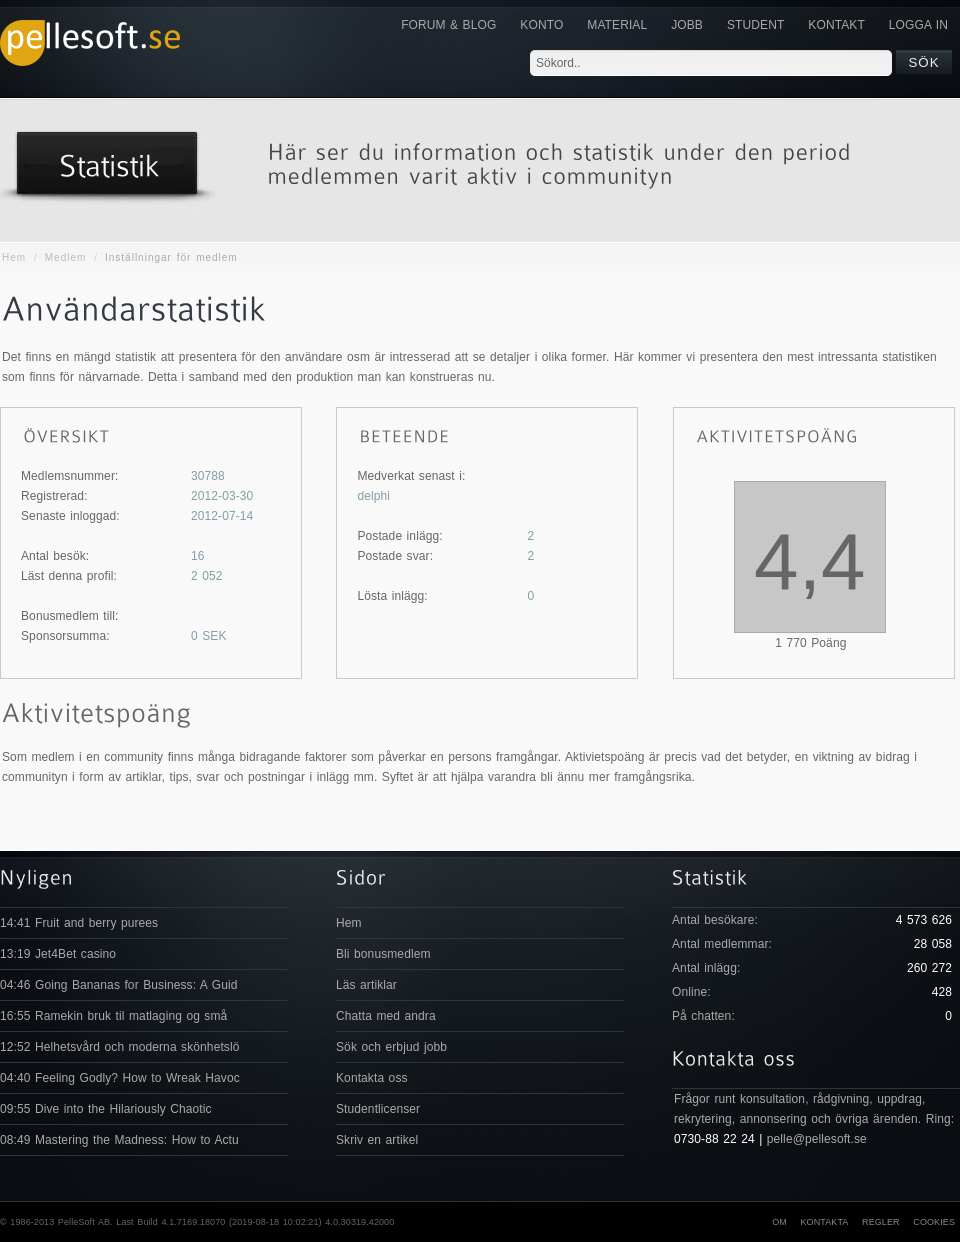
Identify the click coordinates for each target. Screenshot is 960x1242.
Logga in (918, 25)
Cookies (934, 1222)
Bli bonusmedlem (383, 954)
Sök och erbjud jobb (391, 1047)
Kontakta (824, 1222)
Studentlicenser (378, 1109)
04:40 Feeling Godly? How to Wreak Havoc (120, 1078)
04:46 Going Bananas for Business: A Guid (118, 985)
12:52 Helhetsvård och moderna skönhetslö (119, 1047)
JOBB (687, 25)
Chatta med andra (386, 1016)
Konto (541, 25)
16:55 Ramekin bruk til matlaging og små (113, 1016)
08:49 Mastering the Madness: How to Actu (119, 1140)
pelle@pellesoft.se (817, 1139)
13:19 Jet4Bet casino (58, 954)
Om (779, 1222)
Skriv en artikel (377, 1140)
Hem (14, 257)
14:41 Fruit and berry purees (79, 923)
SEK (209, 636)
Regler (881, 1222)
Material (617, 25)
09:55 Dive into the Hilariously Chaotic (106, 1109)
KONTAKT (836, 25)
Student (755, 25)
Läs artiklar (366, 985)
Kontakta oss (372, 1078)
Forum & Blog (448, 25)
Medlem (66, 257)
